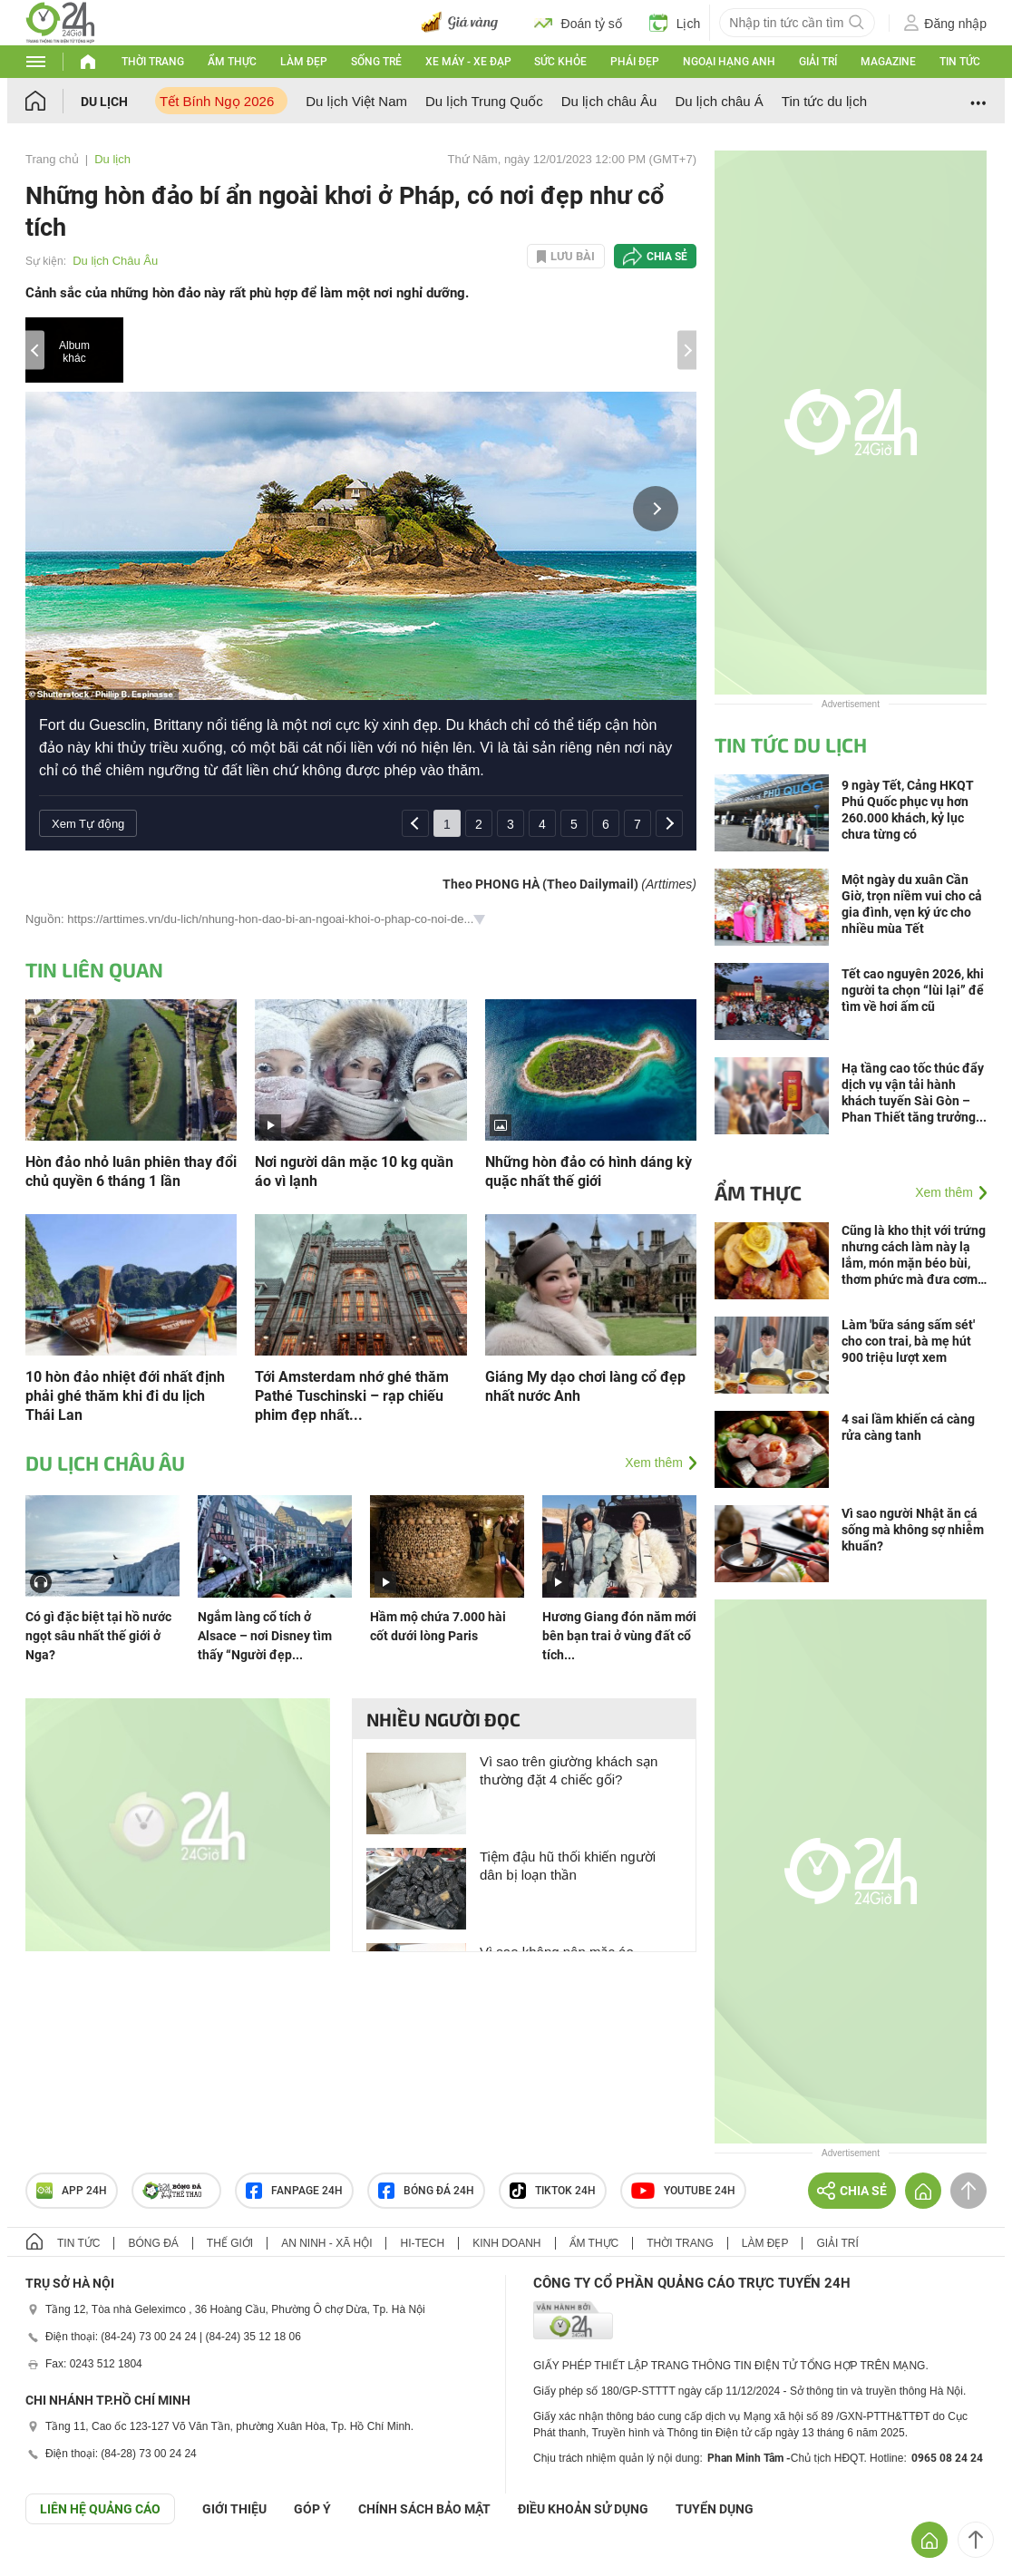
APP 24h (71, 2190)
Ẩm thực (232, 61)
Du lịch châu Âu (609, 101)
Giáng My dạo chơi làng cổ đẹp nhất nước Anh (585, 1386)
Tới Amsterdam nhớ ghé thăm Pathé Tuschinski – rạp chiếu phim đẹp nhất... (352, 1396)
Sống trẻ (376, 61)
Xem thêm (654, 1462)
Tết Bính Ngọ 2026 (217, 101)
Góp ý (312, 2509)
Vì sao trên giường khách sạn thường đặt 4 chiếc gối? (568, 1770)
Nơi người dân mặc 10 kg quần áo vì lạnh (354, 1171)
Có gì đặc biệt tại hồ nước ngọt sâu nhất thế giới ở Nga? (98, 1635)
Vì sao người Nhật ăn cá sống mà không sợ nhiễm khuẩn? (913, 1529)
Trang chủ (52, 159)
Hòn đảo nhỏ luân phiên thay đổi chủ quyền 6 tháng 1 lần (131, 1171)
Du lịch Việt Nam (356, 101)
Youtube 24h (683, 2190)
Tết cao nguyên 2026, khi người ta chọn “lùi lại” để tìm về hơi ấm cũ (913, 990)
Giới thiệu (234, 2509)
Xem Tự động (88, 824)
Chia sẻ (667, 256)
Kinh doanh (506, 2243)
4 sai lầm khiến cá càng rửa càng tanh (908, 1427)
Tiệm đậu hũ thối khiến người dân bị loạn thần (568, 1865)
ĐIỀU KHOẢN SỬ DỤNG (583, 2509)
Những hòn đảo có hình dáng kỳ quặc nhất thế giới (588, 1171)
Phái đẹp (634, 61)
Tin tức (959, 61)
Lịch (675, 23)
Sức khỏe (560, 61)
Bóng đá (153, 2243)
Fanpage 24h (294, 2190)
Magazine (888, 61)
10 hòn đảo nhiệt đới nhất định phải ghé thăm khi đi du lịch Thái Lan (125, 1396)
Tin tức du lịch (824, 101)
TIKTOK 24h (553, 2190)
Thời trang (153, 61)
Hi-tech (422, 2243)
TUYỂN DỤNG (715, 2509)
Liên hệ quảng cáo (100, 2509)
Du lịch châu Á (719, 101)
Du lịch (104, 101)
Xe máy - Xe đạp (468, 61)
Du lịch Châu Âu (115, 260)
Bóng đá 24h (426, 2190)
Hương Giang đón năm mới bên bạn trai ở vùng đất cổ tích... (619, 1635)
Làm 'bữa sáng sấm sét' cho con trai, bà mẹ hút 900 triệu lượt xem (908, 1341)
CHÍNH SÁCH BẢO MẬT (424, 2509)
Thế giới (230, 2243)
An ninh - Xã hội (326, 2243)
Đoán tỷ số (578, 23)
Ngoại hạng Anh (729, 61)
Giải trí (818, 61)
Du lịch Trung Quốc (484, 101)
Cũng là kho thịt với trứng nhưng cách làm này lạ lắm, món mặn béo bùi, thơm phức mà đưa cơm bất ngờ (914, 1255)
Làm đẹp (303, 61)
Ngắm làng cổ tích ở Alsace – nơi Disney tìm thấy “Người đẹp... (265, 1635)
